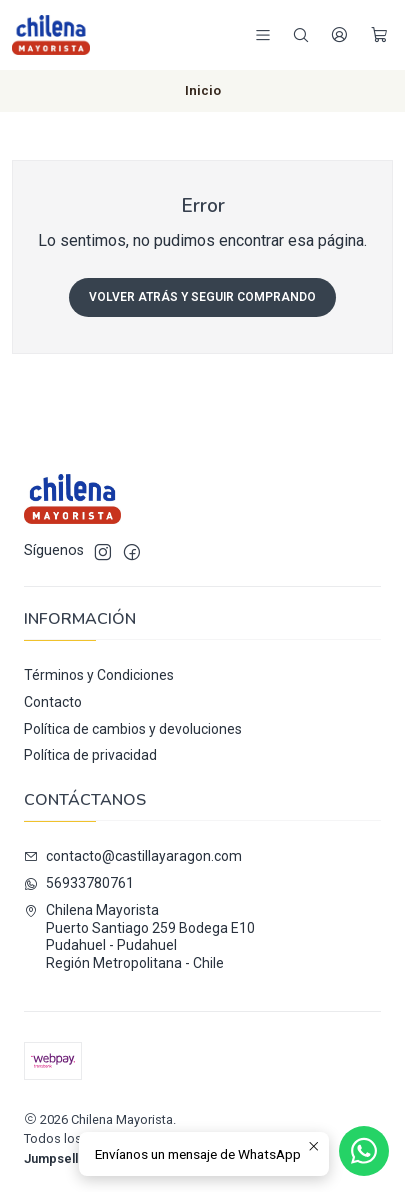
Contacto (53, 702)
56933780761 (79, 883)
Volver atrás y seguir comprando (202, 297)
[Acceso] (339, 35)
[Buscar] (301, 35)
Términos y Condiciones (99, 675)
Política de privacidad (90, 755)
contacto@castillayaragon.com (133, 856)
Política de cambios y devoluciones (133, 729)
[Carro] (379, 35)
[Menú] (263, 35)
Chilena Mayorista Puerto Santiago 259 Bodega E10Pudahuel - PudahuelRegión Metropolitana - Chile (139, 936)
